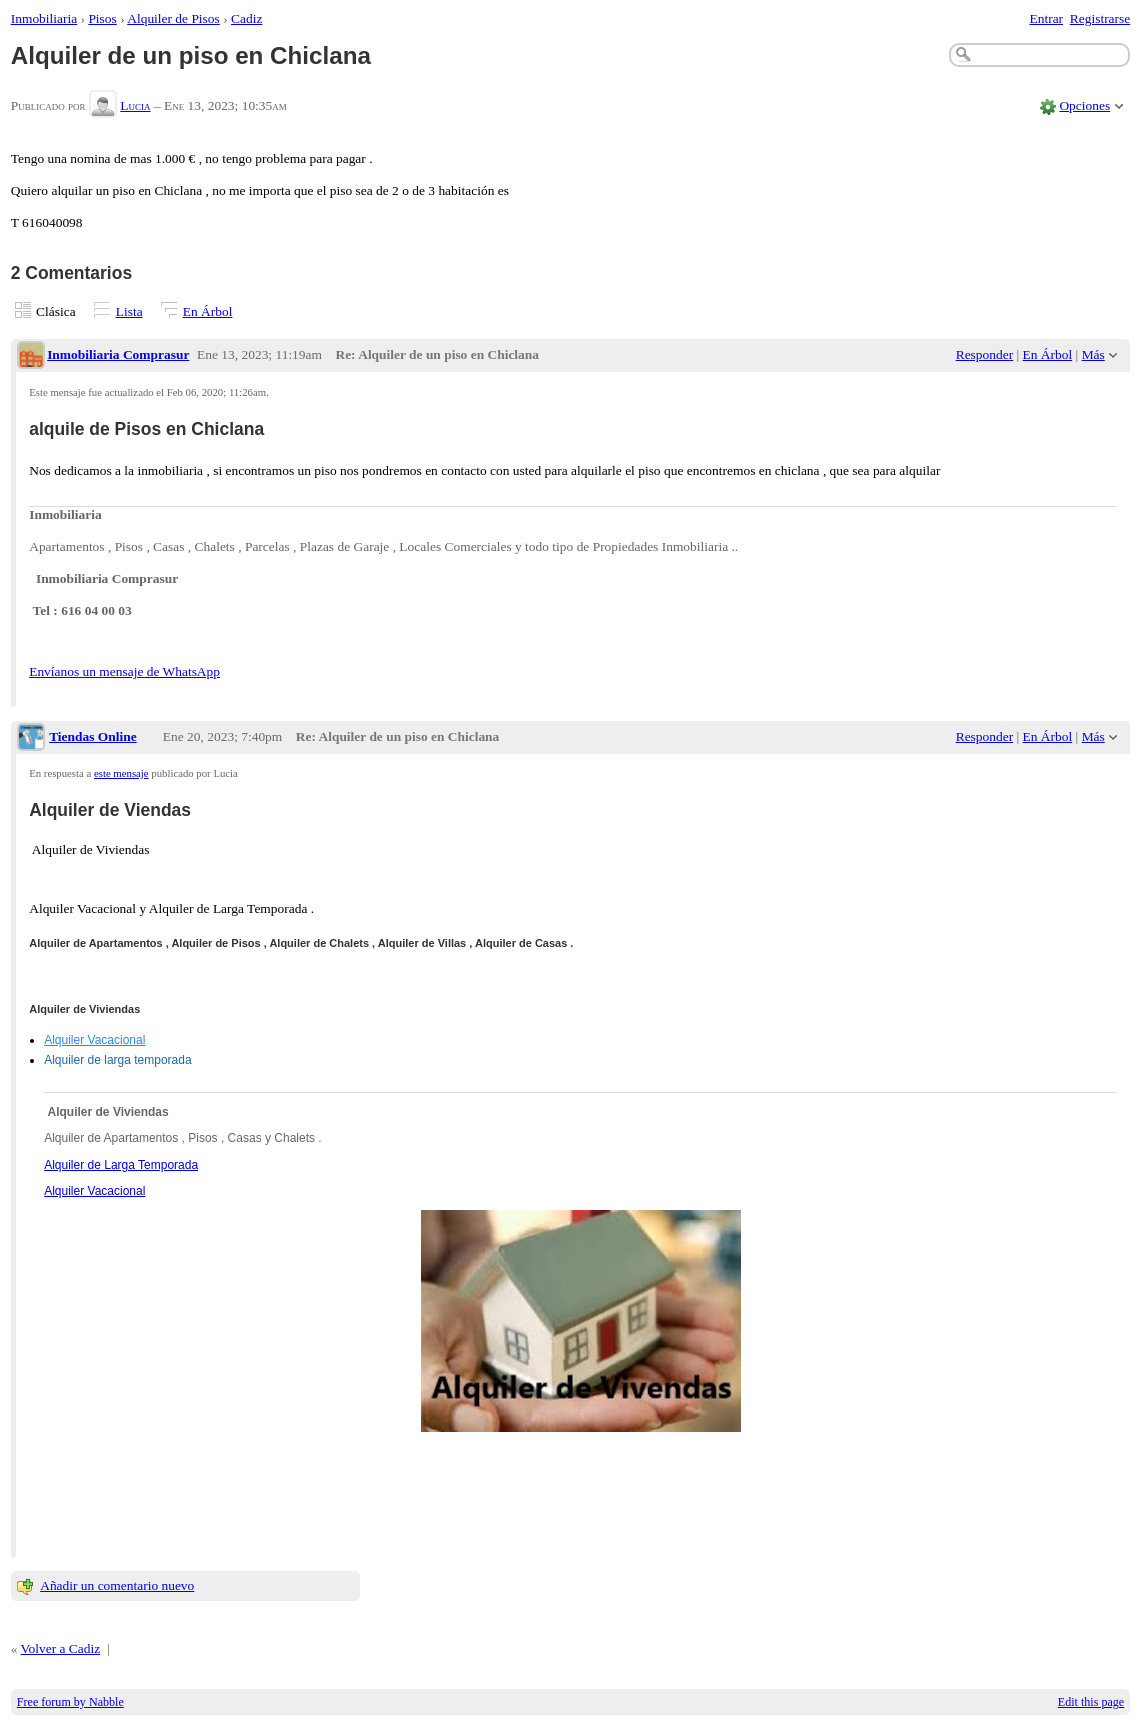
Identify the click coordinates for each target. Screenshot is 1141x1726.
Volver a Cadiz (61, 1648)
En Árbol (208, 311)
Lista (129, 311)
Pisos (102, 18)
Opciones (1084, 105)
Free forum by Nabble (70, 1702)
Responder (984, 354)
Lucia (135, 105)
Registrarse (1100, 18)
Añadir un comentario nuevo (117, 1585)
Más (1093, 354)
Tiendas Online (93, 736)
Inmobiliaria (44, 18)
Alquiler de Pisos (173, 18)
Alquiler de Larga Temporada (121, 1165)
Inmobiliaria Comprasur (118, 354)
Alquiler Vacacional (94, 1040)
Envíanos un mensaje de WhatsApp (124, 671)
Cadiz (246, 18)
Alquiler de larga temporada (117, 1060)
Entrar (1047, 18)
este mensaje (121, 773)
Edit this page (1091, 1702)
